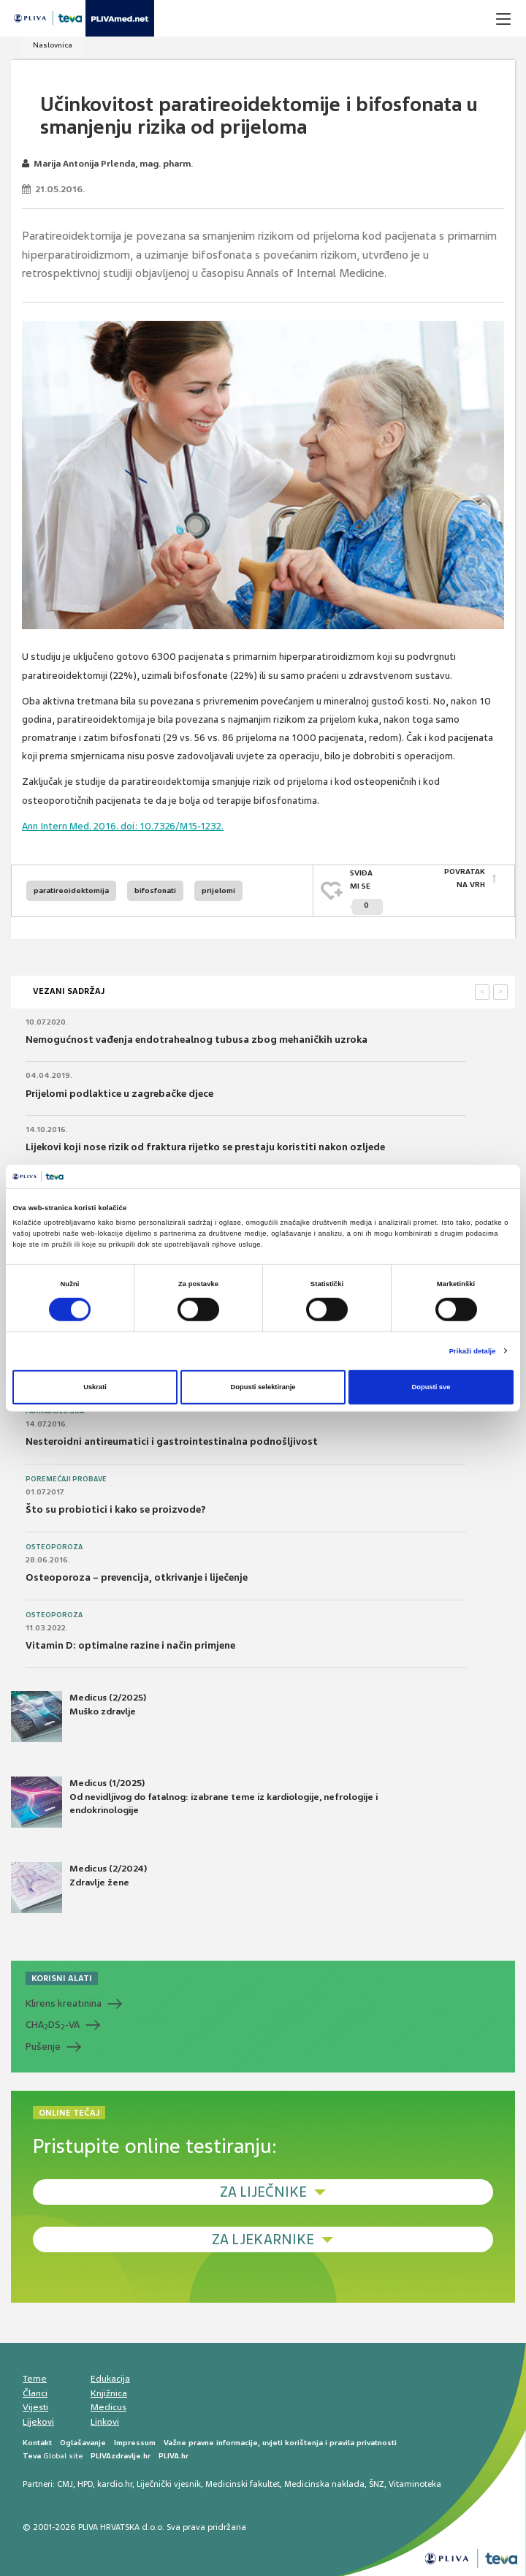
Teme (35, 2377)
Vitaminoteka (415, 2482)
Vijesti (35, 2406)
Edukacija (110, 2377)
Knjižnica (109, 2391)
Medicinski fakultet (242, 2482)
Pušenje (43, 2045)
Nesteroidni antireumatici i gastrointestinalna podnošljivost (172, 1440)
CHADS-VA (53, 2023)
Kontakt (37, 2441)
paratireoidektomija (71, 889)
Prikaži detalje (472, 1351)
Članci (35, 2391)
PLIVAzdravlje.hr (120, 2454)
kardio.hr (114, 2482)
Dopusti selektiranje (263, 1387)
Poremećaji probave (66, 1477)
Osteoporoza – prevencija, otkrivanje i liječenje (137, 1576)
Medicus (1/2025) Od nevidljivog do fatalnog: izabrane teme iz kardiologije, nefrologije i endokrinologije (194, 1800)
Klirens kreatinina (64, 2002)
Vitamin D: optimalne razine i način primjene (130, 1644)
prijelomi (218, 889)
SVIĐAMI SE (366, 891)
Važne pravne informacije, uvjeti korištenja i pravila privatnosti (280, 2441)
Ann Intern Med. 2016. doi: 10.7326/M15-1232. (123, 826)
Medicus (108, 2406)
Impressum (135, 2441)
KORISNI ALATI (61, 1977)
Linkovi (105, 2419)
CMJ (65, 2482)
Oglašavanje (83, 2441)
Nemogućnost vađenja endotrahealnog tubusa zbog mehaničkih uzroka (196, 1038)
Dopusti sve (430, 1387)
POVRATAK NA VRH (464, 878)
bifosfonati (155, 889)
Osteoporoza (54, 1544)
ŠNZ (376, 2482)
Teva (32, 2454)
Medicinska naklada (324, 2482)
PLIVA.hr (173, 2454)
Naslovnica (52, 45)
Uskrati (95, 1387)
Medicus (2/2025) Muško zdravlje (78, 1715)
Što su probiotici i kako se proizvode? (116, 1508)
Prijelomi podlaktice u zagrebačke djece (119, 1091)
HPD (85, 2482)
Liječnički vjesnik (169, 2482)
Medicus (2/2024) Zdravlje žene (79, 1886)
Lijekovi (38, 2419)
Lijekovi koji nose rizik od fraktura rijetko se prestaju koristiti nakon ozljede (205, 1145)
